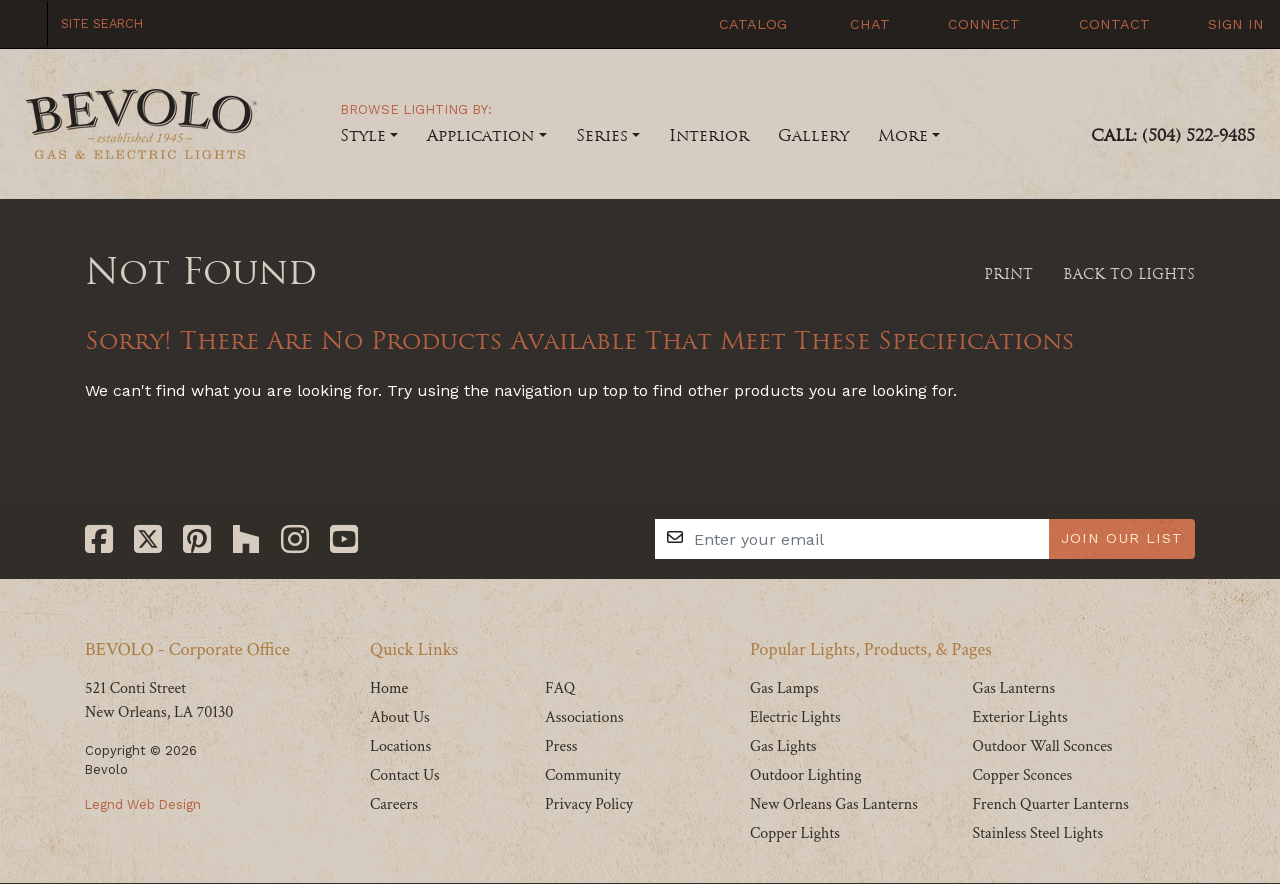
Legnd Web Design (143, 804)
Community (583, 775)
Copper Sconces (1022, 775)
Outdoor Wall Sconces (1042, 746)
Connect (973, 24)
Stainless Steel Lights (1037, 833)
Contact (1103, 24)
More (903, 135)
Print (999, 274)
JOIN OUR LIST (1122, 538)
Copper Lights (795, 833)
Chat (857, 24)
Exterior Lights (1019, 717)
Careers (394, 804)
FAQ (560, 688)
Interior (709, 135)
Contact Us (405, 775)
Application (480, 135)
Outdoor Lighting (806, 775)
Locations (400, 746)
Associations (584, 717)
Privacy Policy (589, 804)
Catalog (742, 24)
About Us (400, 717)
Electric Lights (795, 717)
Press (561, 746)
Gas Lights (783, 746)
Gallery (813, 135)
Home (389, 688)
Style (363, 135)
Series (602, 135)
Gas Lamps (784, 688)
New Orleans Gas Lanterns (834, 804)
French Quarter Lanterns (1050, 804)
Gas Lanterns (1013, 688)
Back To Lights (1122, 274)
